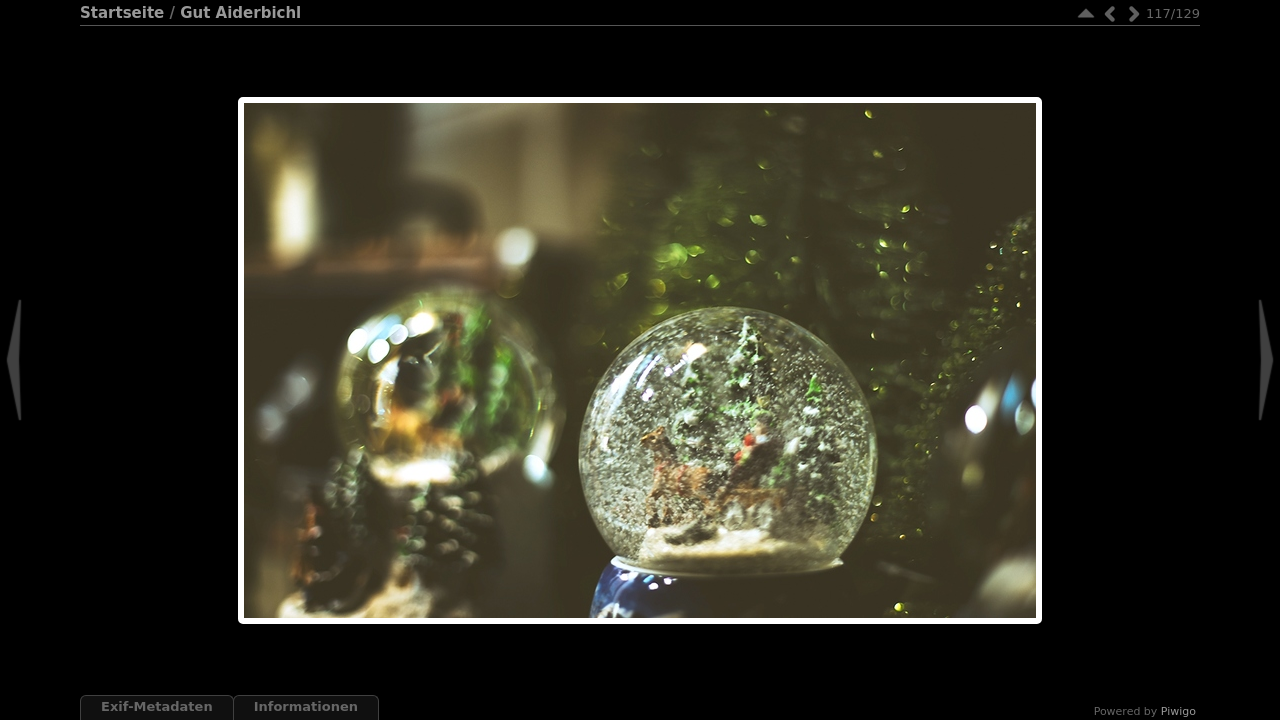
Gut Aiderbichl (240, 13)
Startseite (122, 13)
